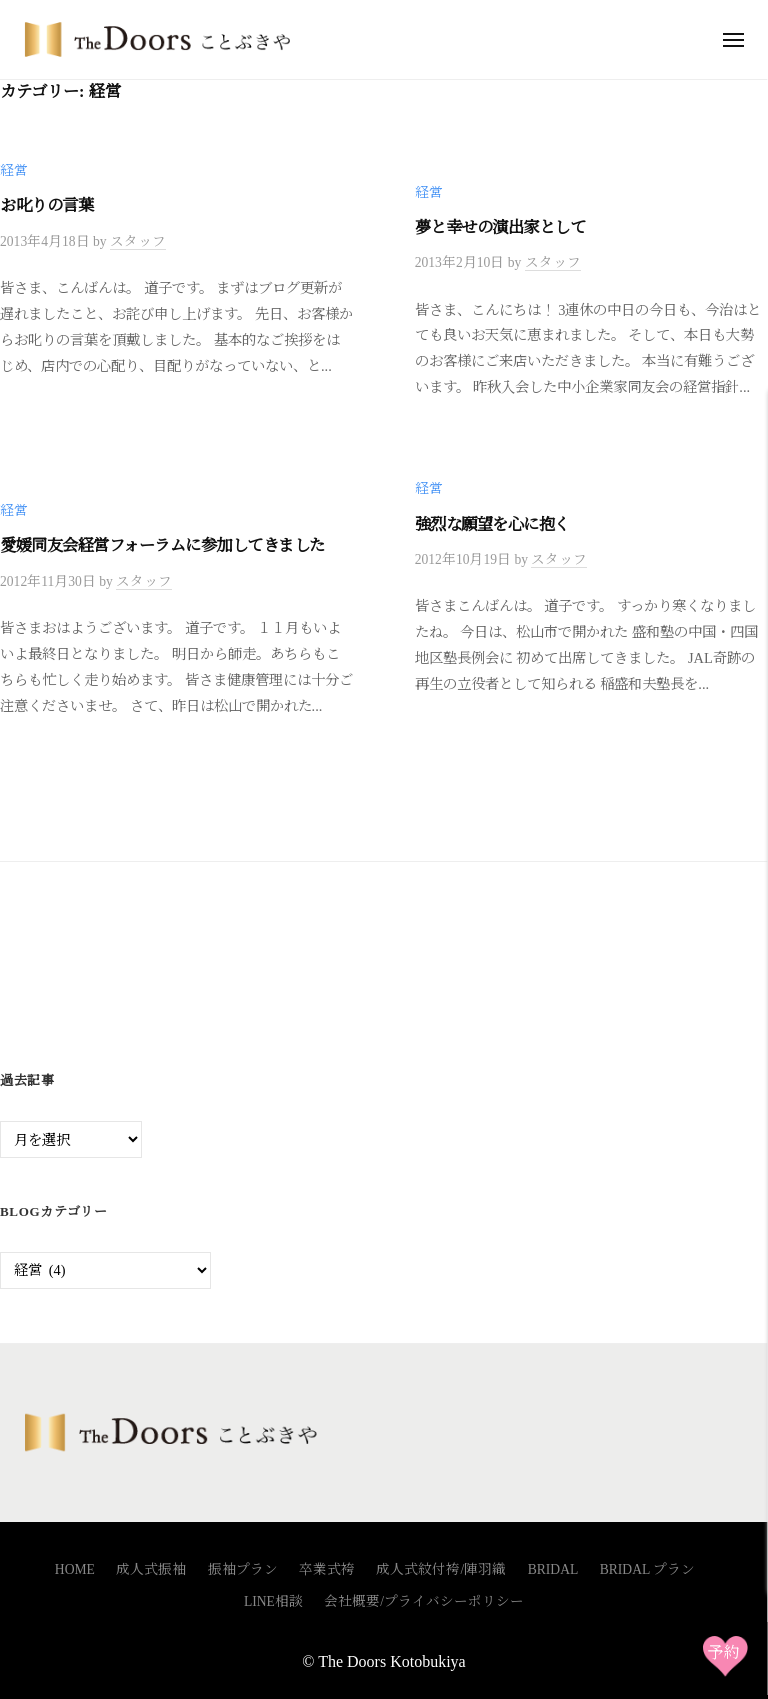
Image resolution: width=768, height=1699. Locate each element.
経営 (14, 170)
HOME (75, 1569)
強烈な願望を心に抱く (492, 524)
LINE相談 (273, 1601)
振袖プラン (243, 1569)
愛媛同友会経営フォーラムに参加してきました (162, 545)
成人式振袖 (151, 1569)
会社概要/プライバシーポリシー (424, 1601)
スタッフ (138, 241)
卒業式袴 (327, 1569)
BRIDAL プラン (648, 1569)
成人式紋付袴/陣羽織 (441, 1569)
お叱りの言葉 (46, 205)
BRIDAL (553, 1569)
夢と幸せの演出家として (500, 227)
